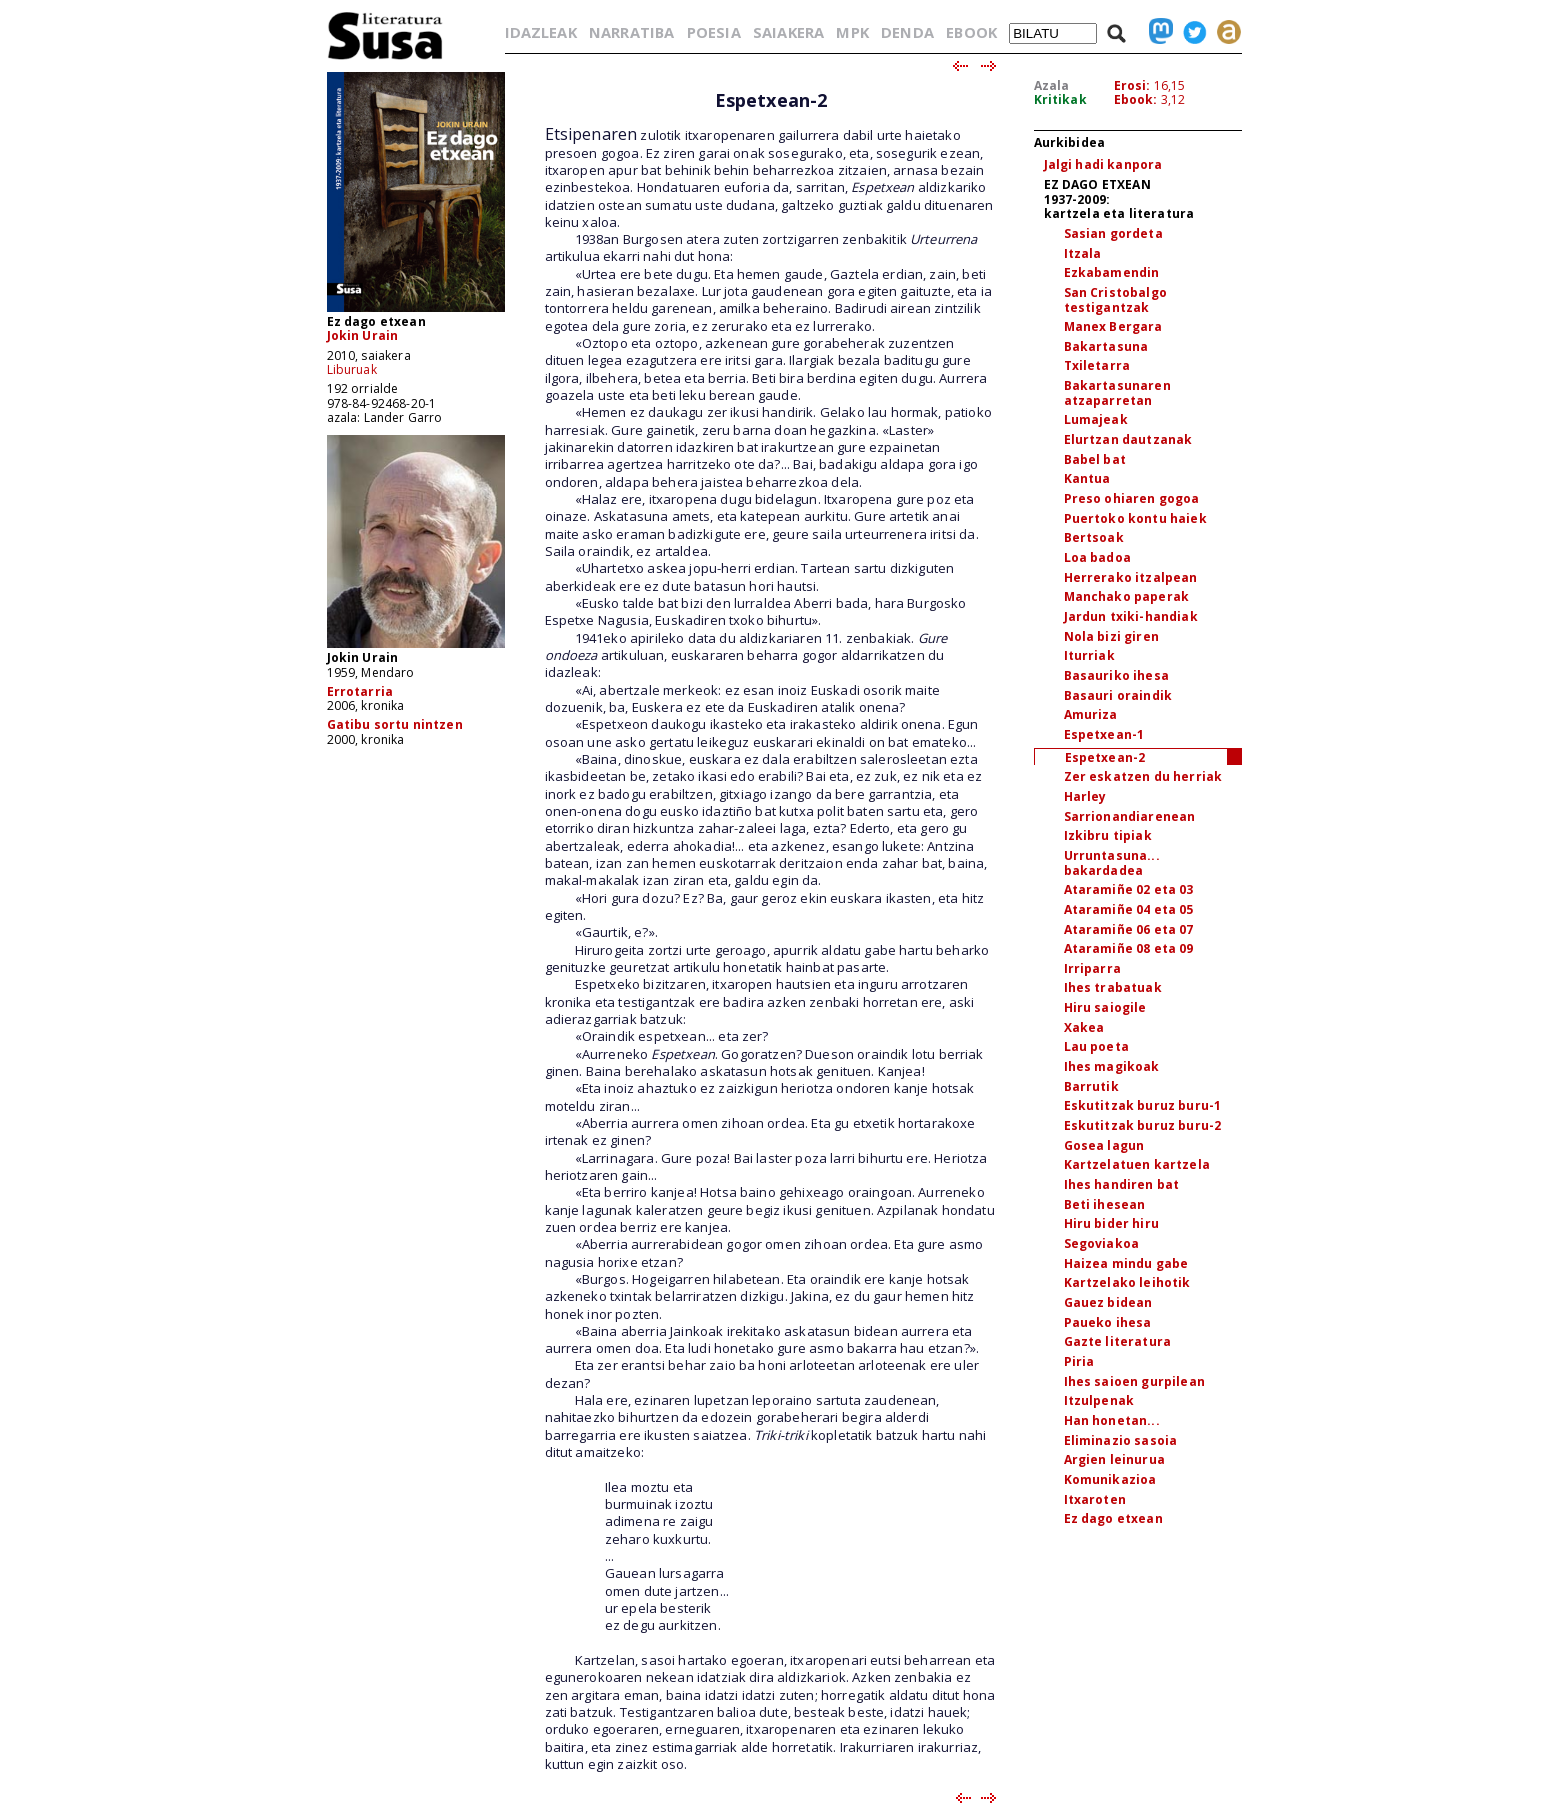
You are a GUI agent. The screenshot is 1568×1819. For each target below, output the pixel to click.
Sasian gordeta (1113, 233)
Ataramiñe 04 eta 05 (1129, 909)
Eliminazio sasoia (1121, 1440)
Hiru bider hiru (1111, 1223)
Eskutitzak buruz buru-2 (1143, 1125)
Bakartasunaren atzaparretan (1117, 393)
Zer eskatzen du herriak (1143, 776)
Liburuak (352, 369)
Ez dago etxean (1113, 1518)
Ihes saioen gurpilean (1134, 1381)
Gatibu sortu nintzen (395, 724)
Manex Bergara (1113, 326)
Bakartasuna (1106, 346)
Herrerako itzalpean (1131, 577)
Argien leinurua (1114, 1459)
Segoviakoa (1102, 1243)
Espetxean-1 (1104, 734)
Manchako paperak (1127, 596)
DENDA (907, 32)
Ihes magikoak (1112, 1066)
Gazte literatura (1118, 1341)
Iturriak (1089, 655)
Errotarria (360, 691)
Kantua (1087, 478)
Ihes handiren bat (1122, 1184)
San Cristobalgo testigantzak (1115, 300)
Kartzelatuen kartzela (1137, 1164)
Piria (1079, 1361)
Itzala (1083, 253)
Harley (1085, 796)
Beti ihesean (1105, 1204)
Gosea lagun (1104, 1145)
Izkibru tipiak (1108, 835)
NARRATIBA (631, 32)
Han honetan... (1112, 1420)
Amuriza (1091, 714)
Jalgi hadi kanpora (1103, 164)
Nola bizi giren (1111, 636)
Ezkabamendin (1112, 272)
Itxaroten (1095, 1499)
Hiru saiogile (1105, 1007)
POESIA (714, 32)
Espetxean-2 (1105, 757)
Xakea (1084, 1027)
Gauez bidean (1108, 1302)
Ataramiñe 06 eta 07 (1129, 929)
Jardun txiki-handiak (1131, 616)
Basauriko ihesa (1116, 675)
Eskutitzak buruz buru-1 (1143, 1105)
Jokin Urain (363, 335)
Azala (1052, 85)
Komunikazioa (1110, 1479)
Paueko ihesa (1108, 1322)
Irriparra (1092, 968)
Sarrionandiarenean (1130, 816)
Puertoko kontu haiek (1135, 518)
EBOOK (971, 32)
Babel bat (1095, 459)
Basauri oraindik (1118, 695)
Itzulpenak (1099, 1400)
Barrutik (1091, 1086)
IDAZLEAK (541, 32)
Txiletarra (1097, 365)
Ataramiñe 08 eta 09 (1129, 948)
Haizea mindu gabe (1126, 1263)
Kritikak (1060, 99)
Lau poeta (1096, 1046)
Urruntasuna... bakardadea (1112, 863)
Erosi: (1132, 85)
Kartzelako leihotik (1127, 1282)
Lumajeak (1096, 419)
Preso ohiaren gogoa (1132, 498)
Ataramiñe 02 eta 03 (1129, 889)
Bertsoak (1094, 537)
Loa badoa (1097, 557)
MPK (852, 32)
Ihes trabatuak (1113, 987)
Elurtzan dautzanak (1128, 439)
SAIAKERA (788, 32)
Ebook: (1136, 99)
